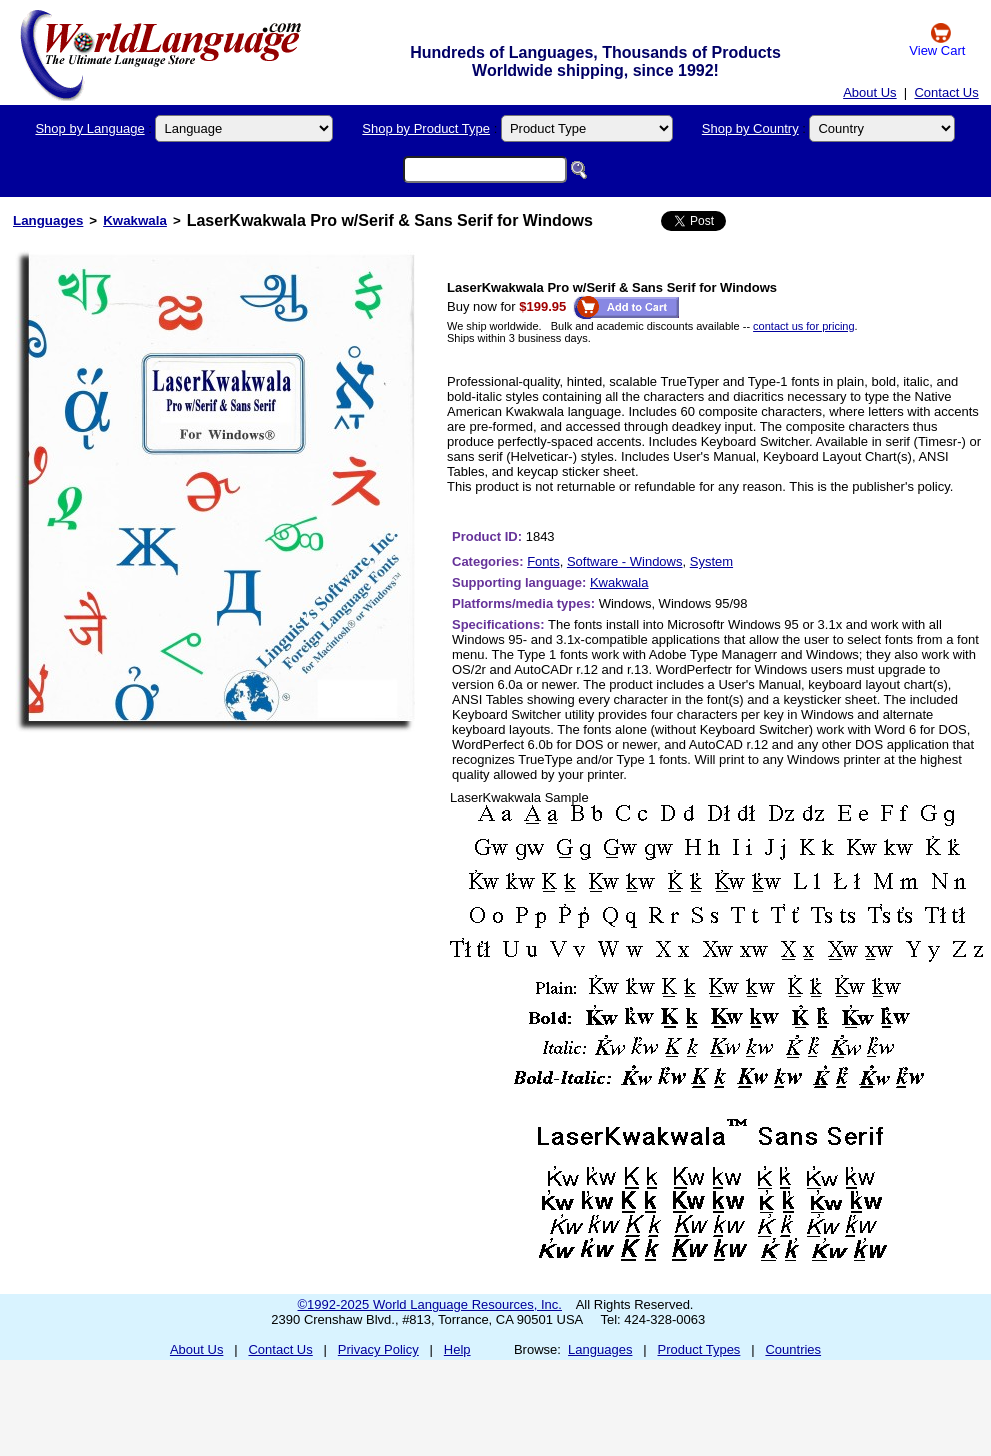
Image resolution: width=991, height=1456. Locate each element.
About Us (869, 92)
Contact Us (946, 92)
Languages (48, 220)
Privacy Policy (378, 1349)
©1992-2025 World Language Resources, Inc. (430, 1304)
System (711, 561)
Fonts (543, 561)
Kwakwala (135, 220)
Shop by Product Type (426, 128)
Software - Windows (625, 561)
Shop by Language (89, 128)
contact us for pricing (804, 326)
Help (457, 1349)
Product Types (699, 1349)
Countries (793, 1349)
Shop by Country (750, 128)
